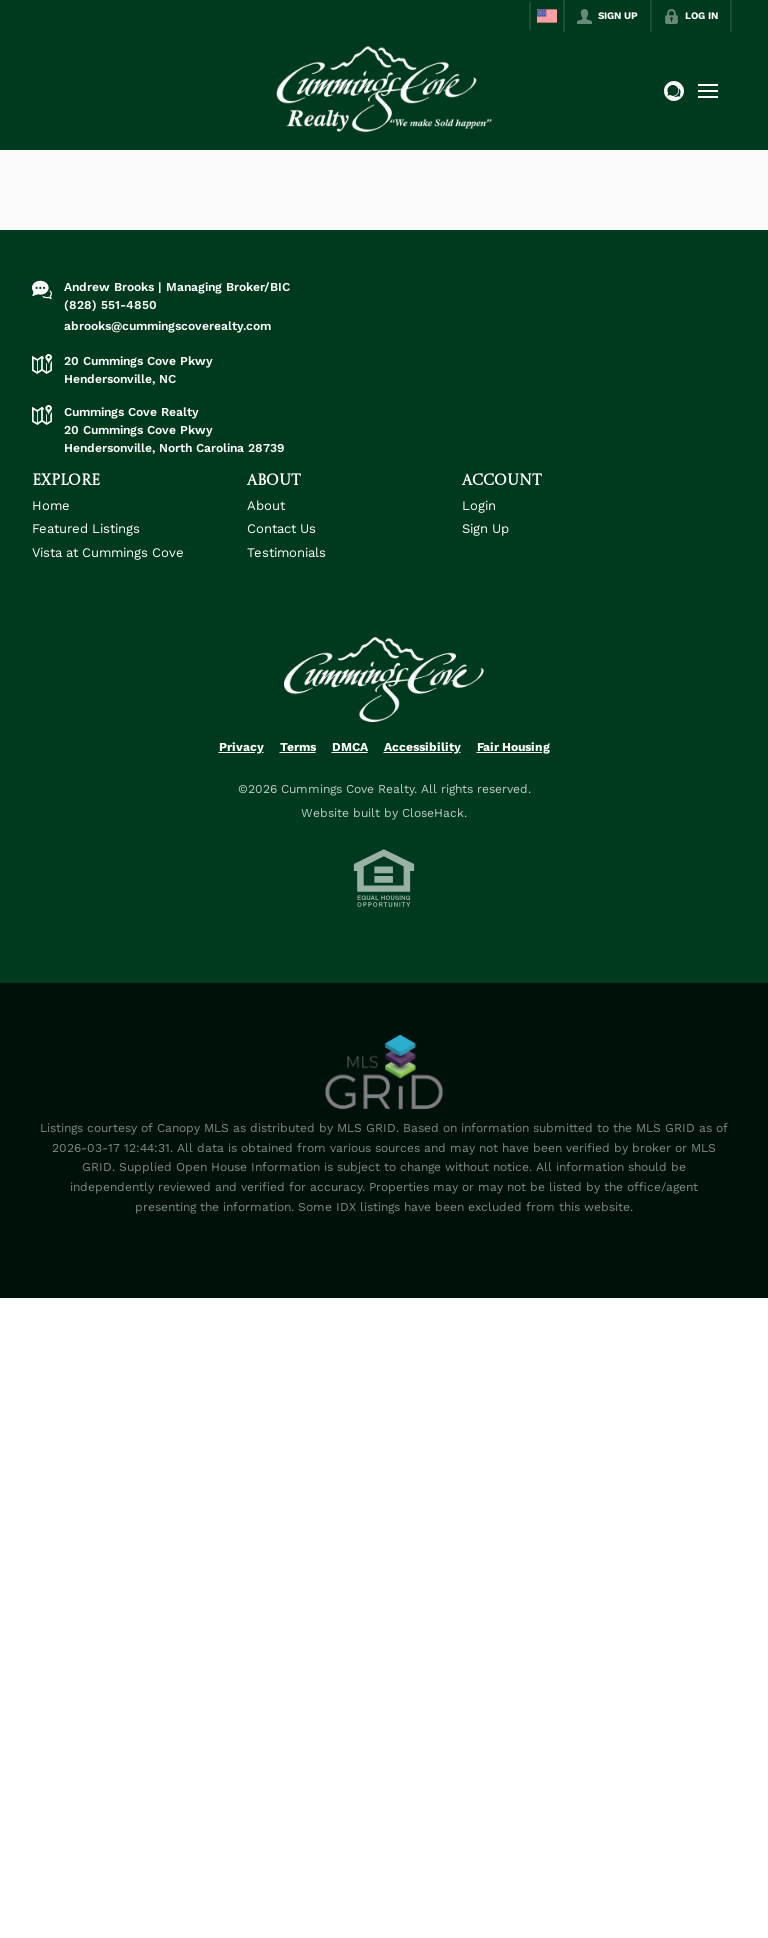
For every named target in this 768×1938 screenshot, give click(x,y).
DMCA (350, 747)
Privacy (241, 747)
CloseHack (433, 813)
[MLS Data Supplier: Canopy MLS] (384, 1073)
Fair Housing (513, 747)
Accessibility (422, 747)
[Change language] (547, 16)
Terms (298, 747)
